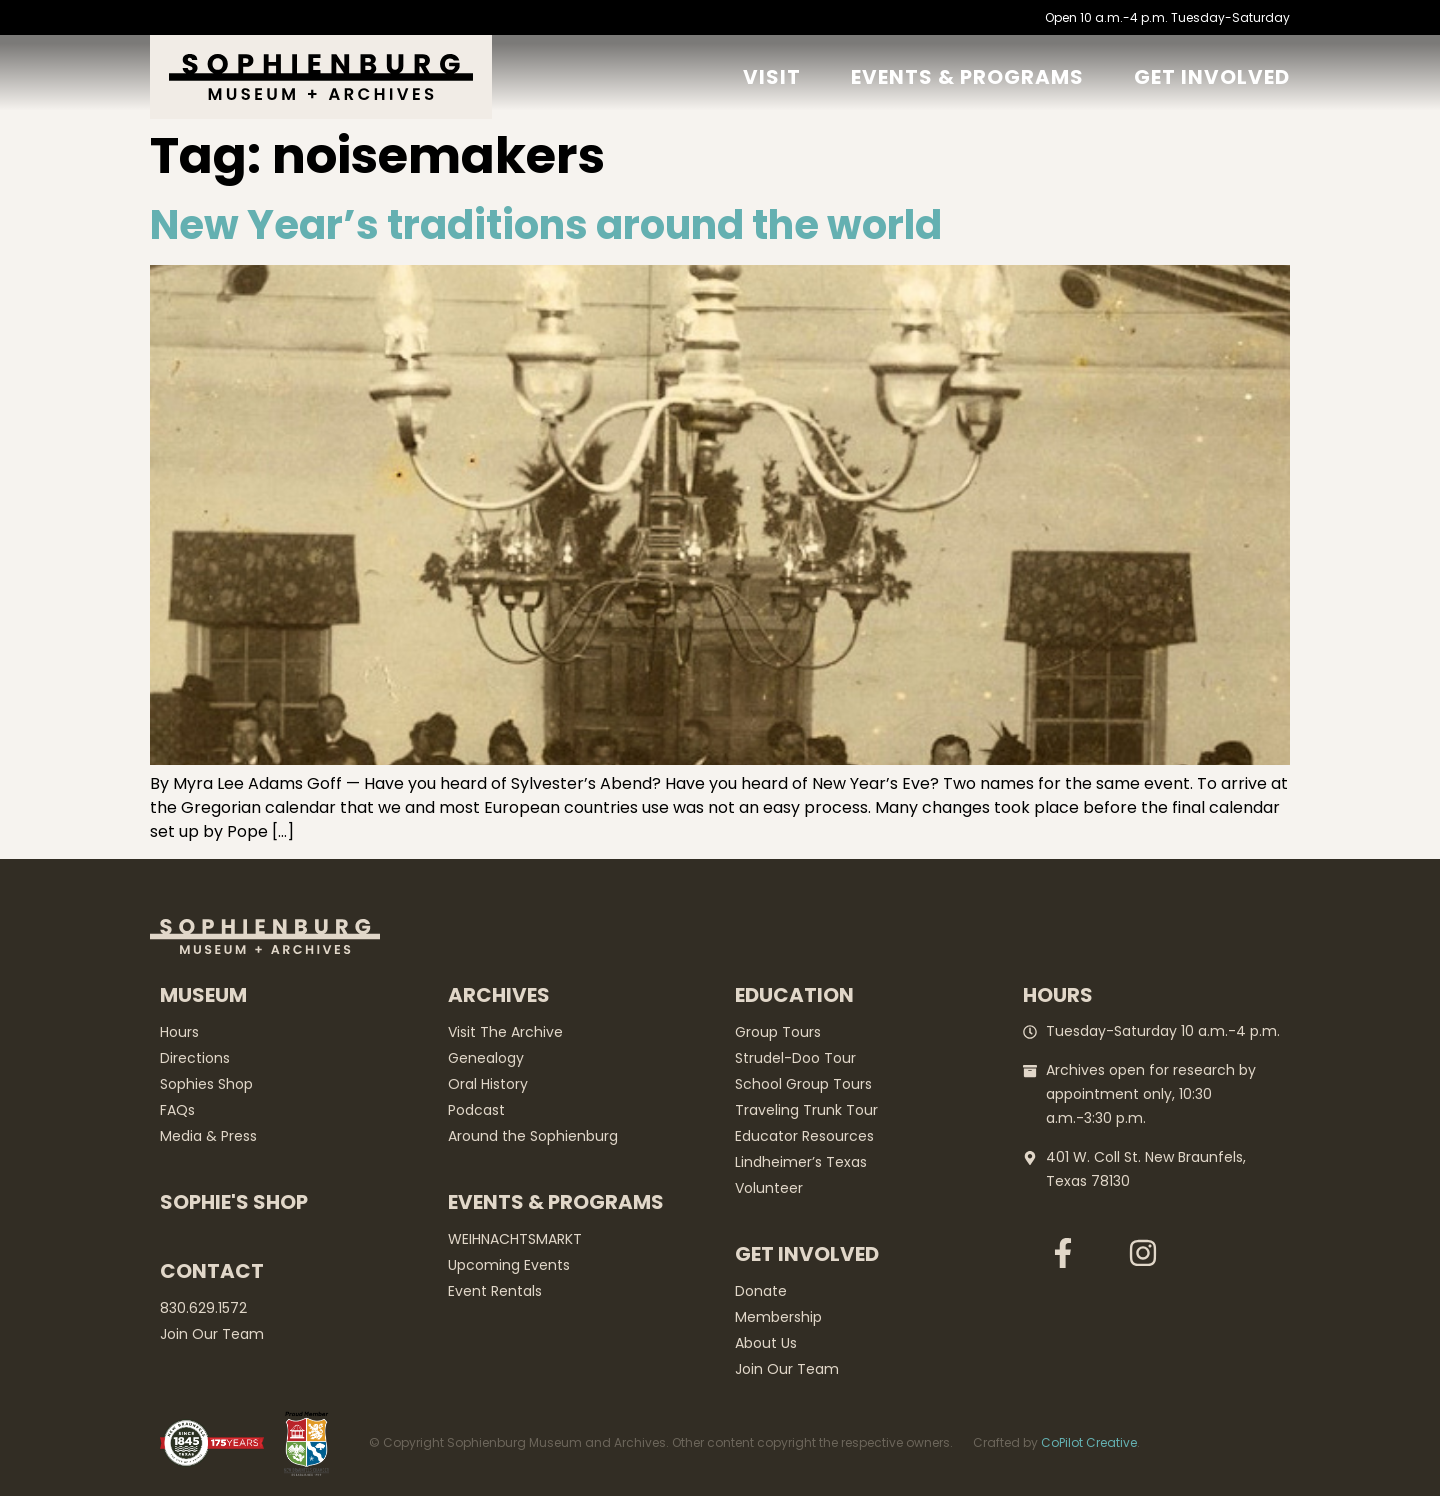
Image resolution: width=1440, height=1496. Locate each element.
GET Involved (1212, 77)
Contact (212, 1271)
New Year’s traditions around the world (546, 225)
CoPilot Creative (1089, 1442)
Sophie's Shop (234, 1202)
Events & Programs (967, 77)
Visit (772, 77)
